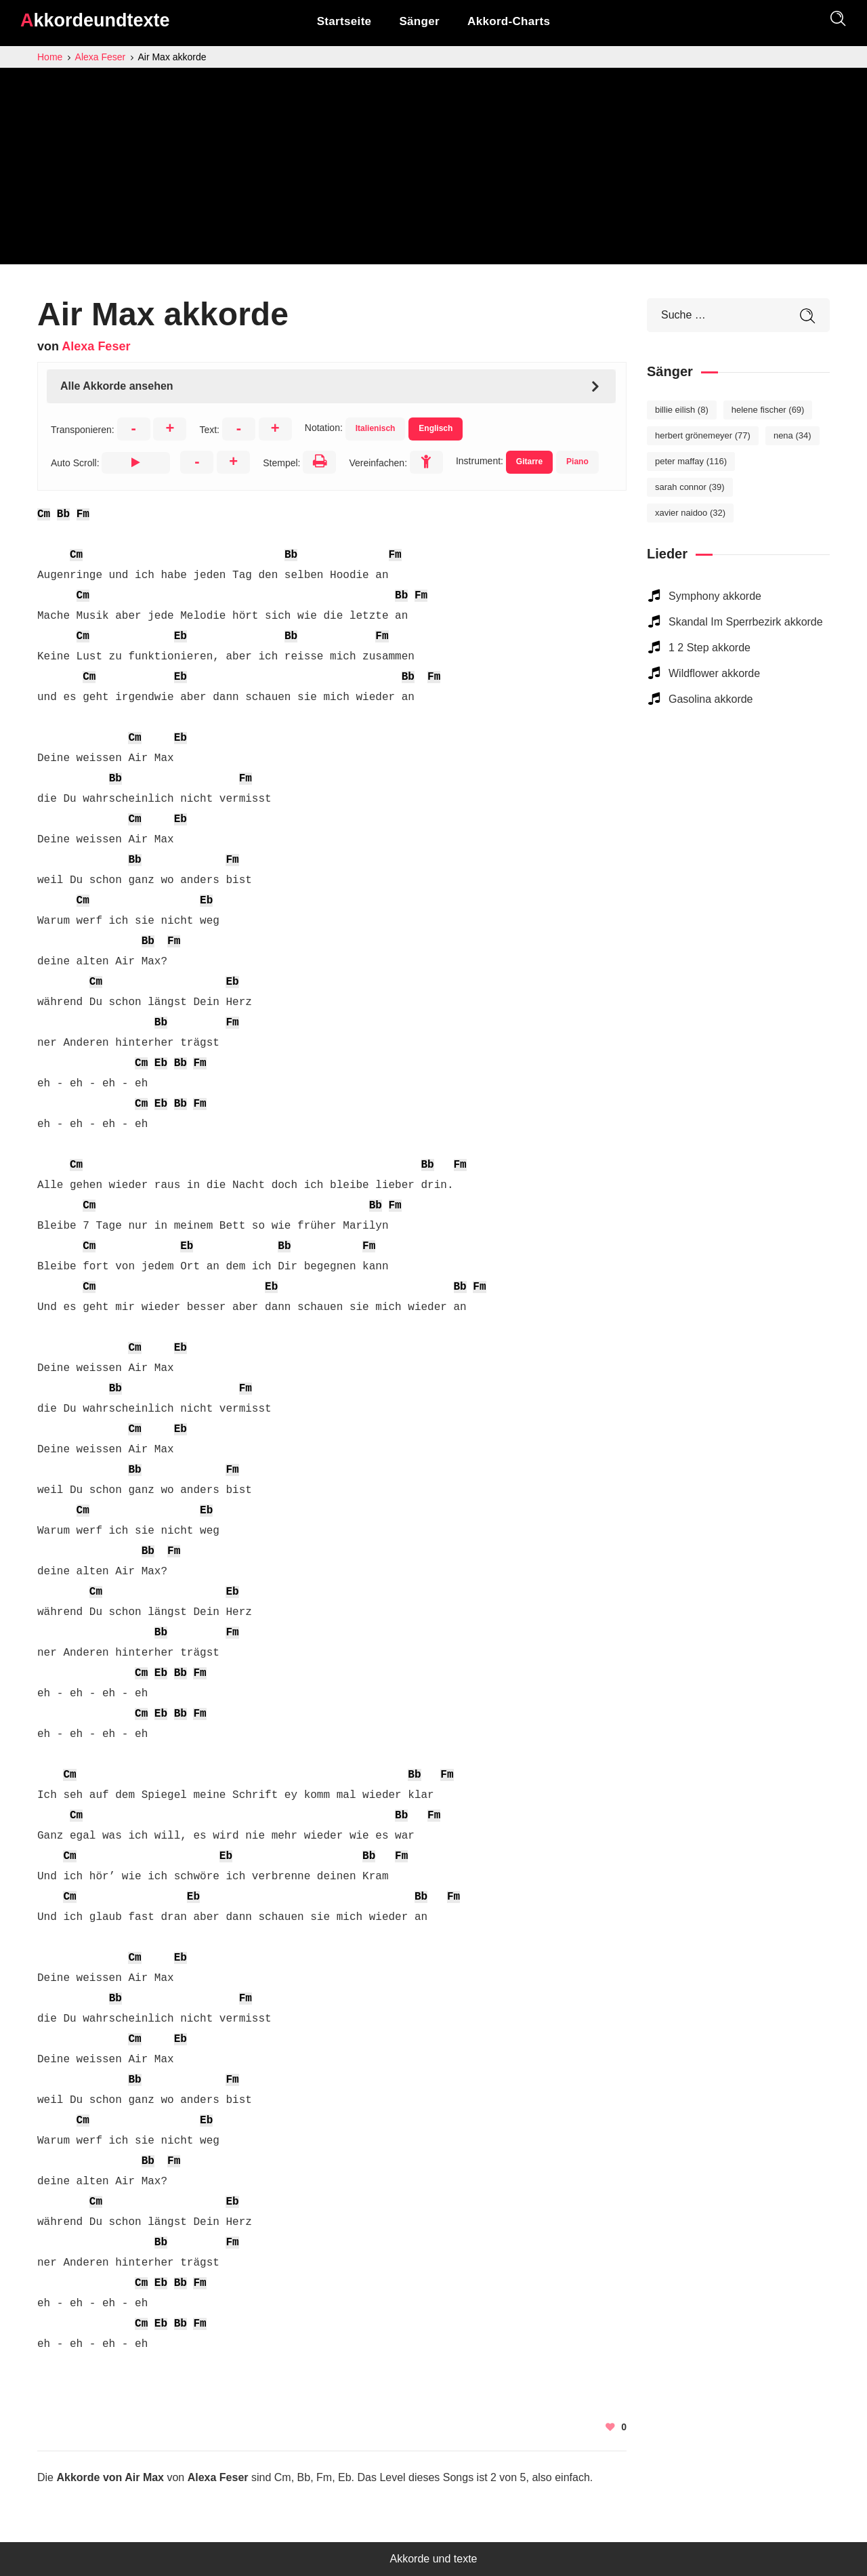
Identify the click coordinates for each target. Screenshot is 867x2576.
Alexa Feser (96, 346)
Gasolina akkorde (711, 699)
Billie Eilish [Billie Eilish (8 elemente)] (682, 410)
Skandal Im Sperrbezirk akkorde (746, 622)
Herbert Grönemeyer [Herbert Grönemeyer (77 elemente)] (702, 435)
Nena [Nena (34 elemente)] (792, 435)
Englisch (435, 428)
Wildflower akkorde (714, 673)
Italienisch (376, 428)
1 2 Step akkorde (709, 647)
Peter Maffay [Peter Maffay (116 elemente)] (691, 461)
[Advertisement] (433, 169)
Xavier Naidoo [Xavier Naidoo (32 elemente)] (690, 513)
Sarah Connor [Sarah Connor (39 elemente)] (690, 487)
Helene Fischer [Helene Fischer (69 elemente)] (768, 410)
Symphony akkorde (715, 596)
